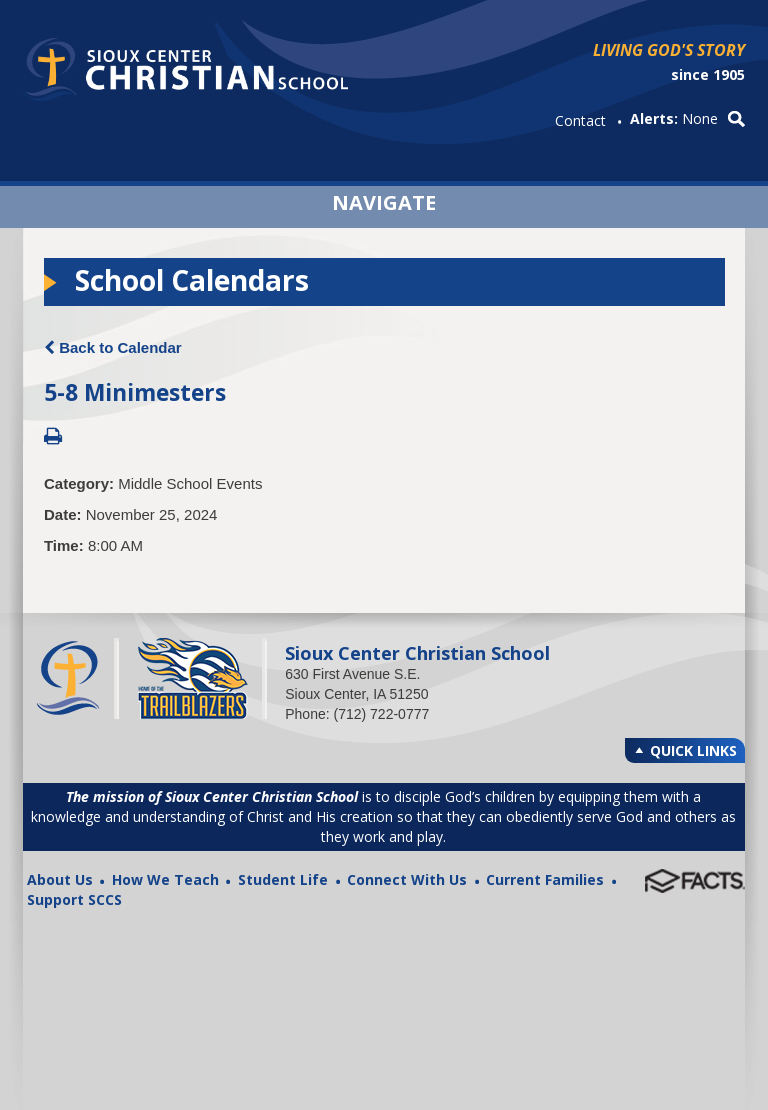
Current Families (545, 879)
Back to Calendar (113, 347)
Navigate (384, 200)
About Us (60, 879)
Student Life (283, 879)
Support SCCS (74, 899)
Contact (580, 120)
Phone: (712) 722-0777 (357, 714)
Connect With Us (407, 879)
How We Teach (165, 879)
